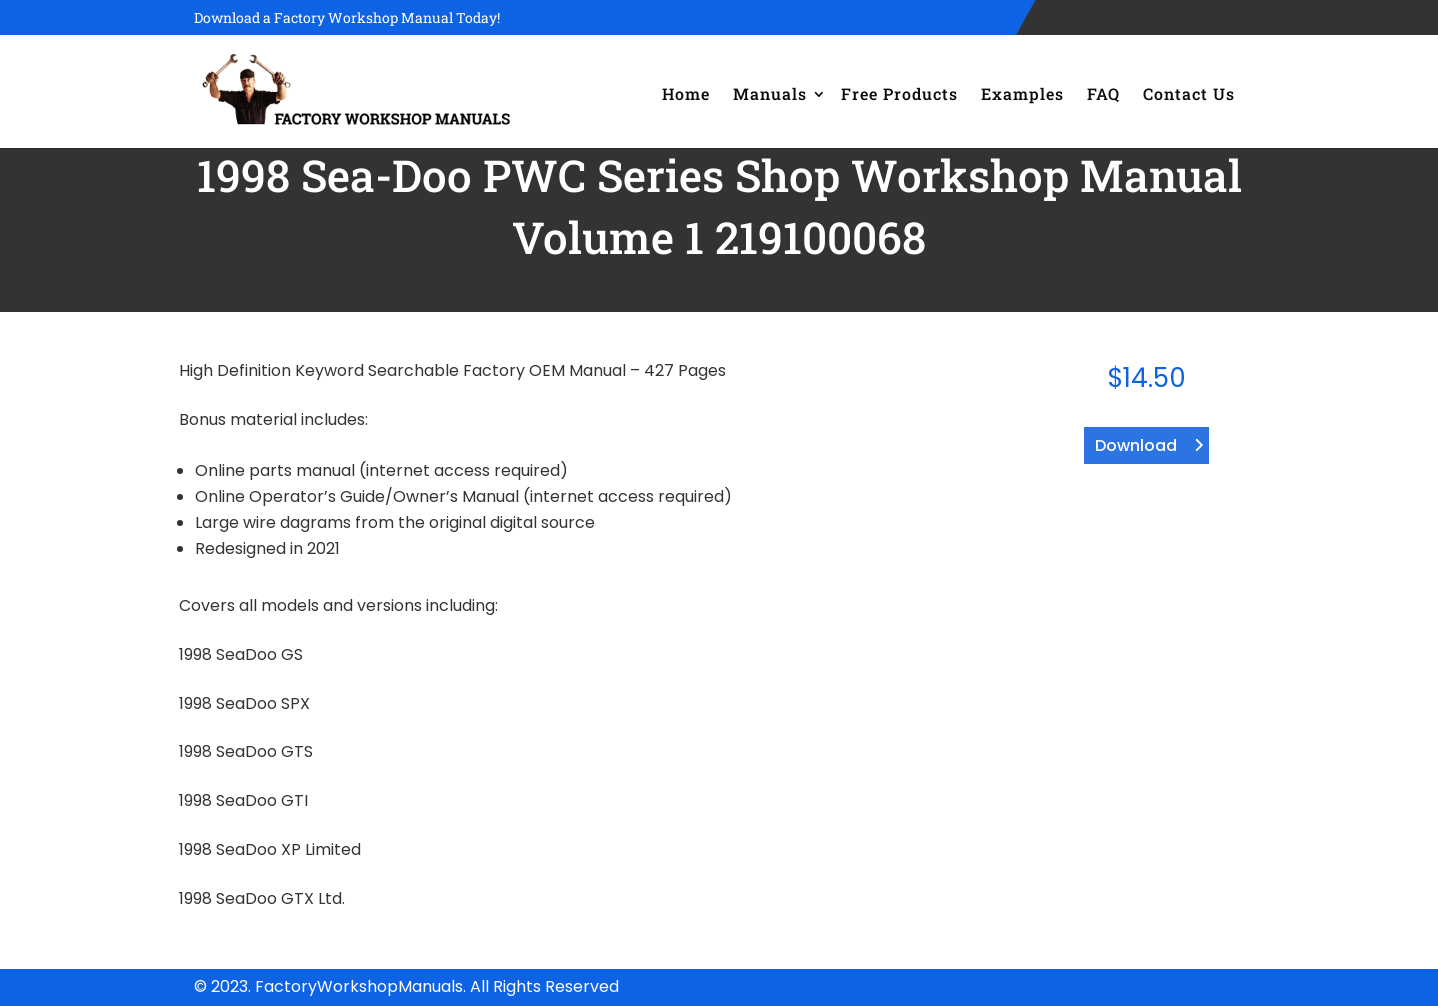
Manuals (770, 93)
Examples (1022, 93)
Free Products (899, 93)
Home (686, 93)
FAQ (1103, 93)
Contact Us (1189, 93)
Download (1136, 445)
